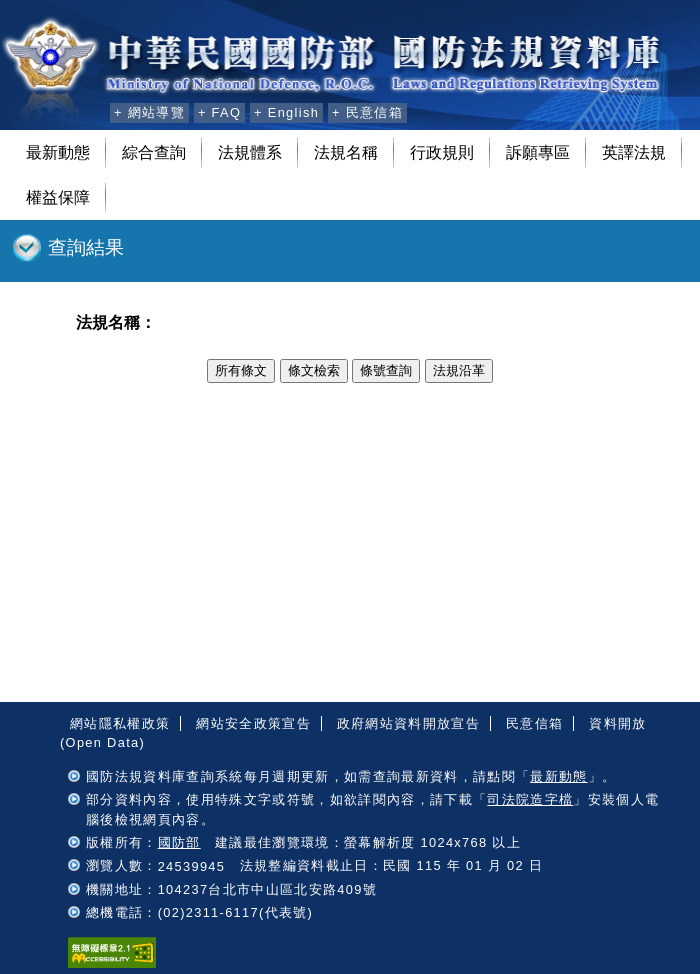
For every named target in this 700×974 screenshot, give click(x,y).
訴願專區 (538, 152)
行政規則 (442, 152)
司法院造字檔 (530, 799)
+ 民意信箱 (367, 112)
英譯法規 (634, 152)
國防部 (179, 842)
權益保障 (58, 197)
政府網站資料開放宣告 (408, 723)
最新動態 (58, 152)
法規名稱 (346, 152)
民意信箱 (534, 723)
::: (91, 110)
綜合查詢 (154, 152)
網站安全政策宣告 (253, 723)
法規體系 (250, 152)
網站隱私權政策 (120, 723)
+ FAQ (219, 112)
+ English (286, 112)
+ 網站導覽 (149, 112)
